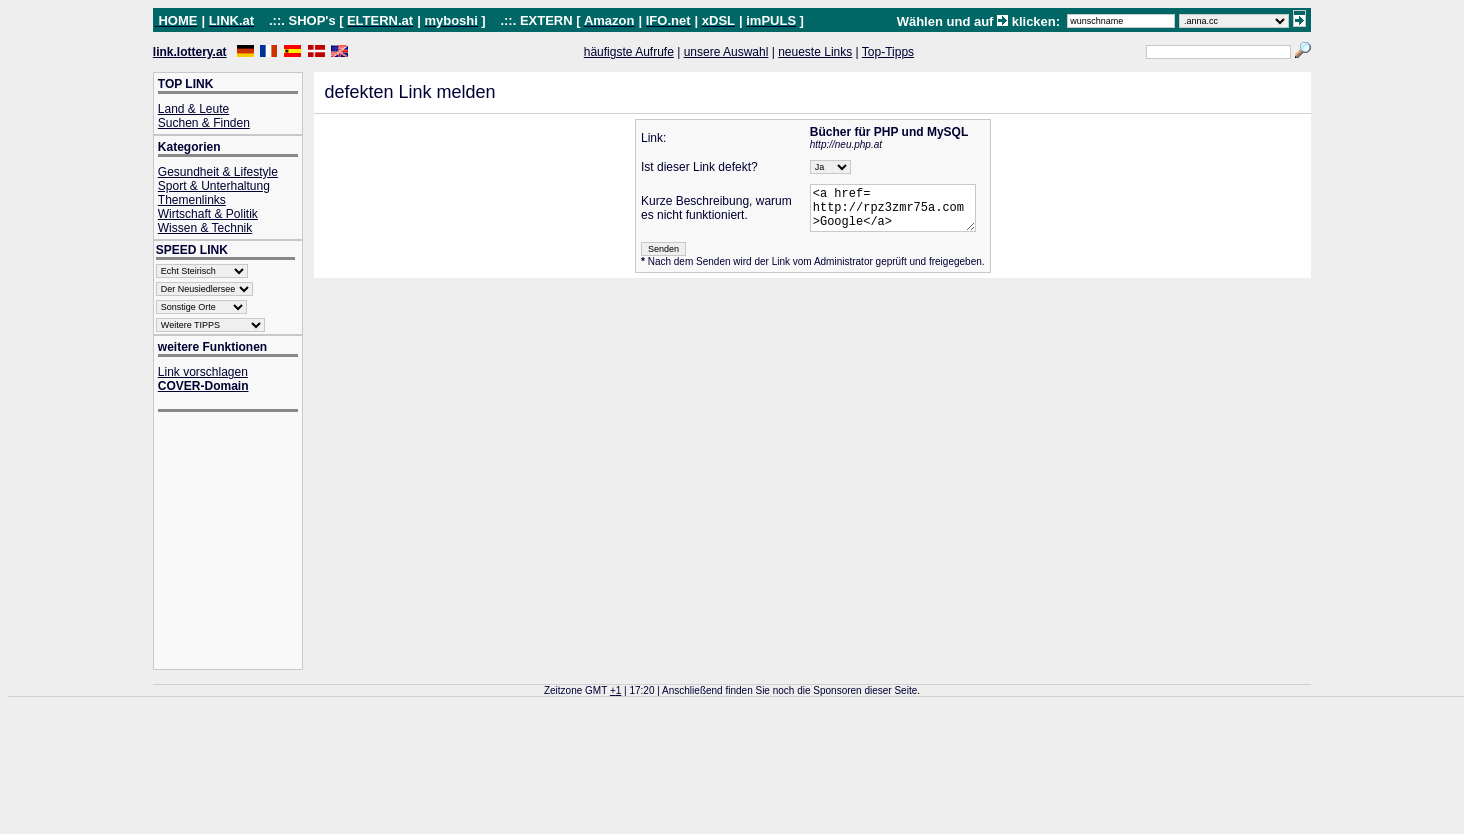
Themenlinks (192, 200)
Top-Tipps (888, 52)
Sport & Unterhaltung (214, 186)
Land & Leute (193, 109)
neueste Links (815, 52)
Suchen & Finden (204, 123)
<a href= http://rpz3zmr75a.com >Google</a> (893, 212)
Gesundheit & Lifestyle (218, 172)
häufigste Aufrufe (629, 52)
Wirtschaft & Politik (208, 214)
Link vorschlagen (203, 372)
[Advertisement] (238, 542)
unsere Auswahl (726, 52)
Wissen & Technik (205, 228)
